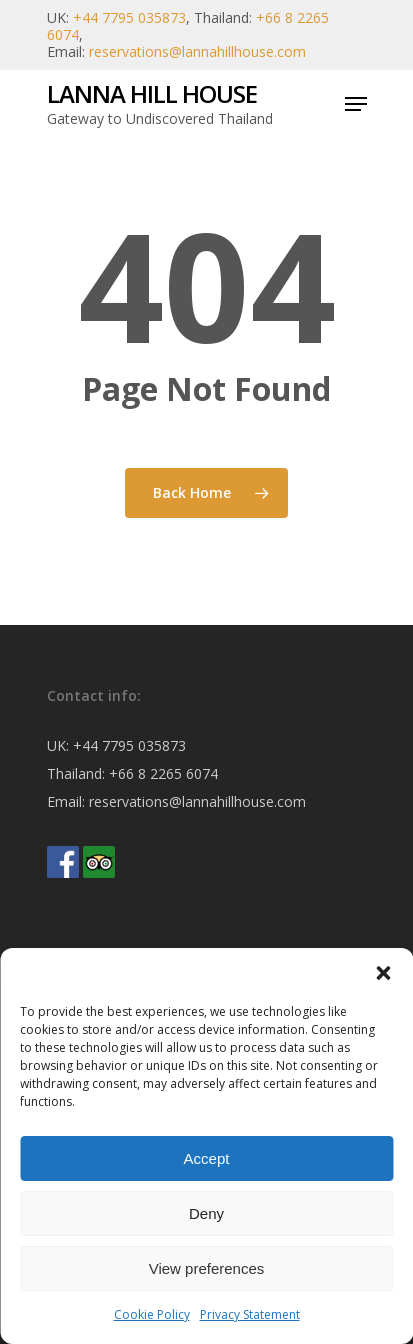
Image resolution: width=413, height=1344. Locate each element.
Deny (206, 1213)
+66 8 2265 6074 (163, 773)
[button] (383, 973)
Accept (207, 1158)
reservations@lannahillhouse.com (197, 51)
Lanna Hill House (152, 94)
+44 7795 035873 (129, 17)
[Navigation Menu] (356, 104)
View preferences (207, 1268)
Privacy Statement (250, 1314)
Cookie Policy (152, 1314)
